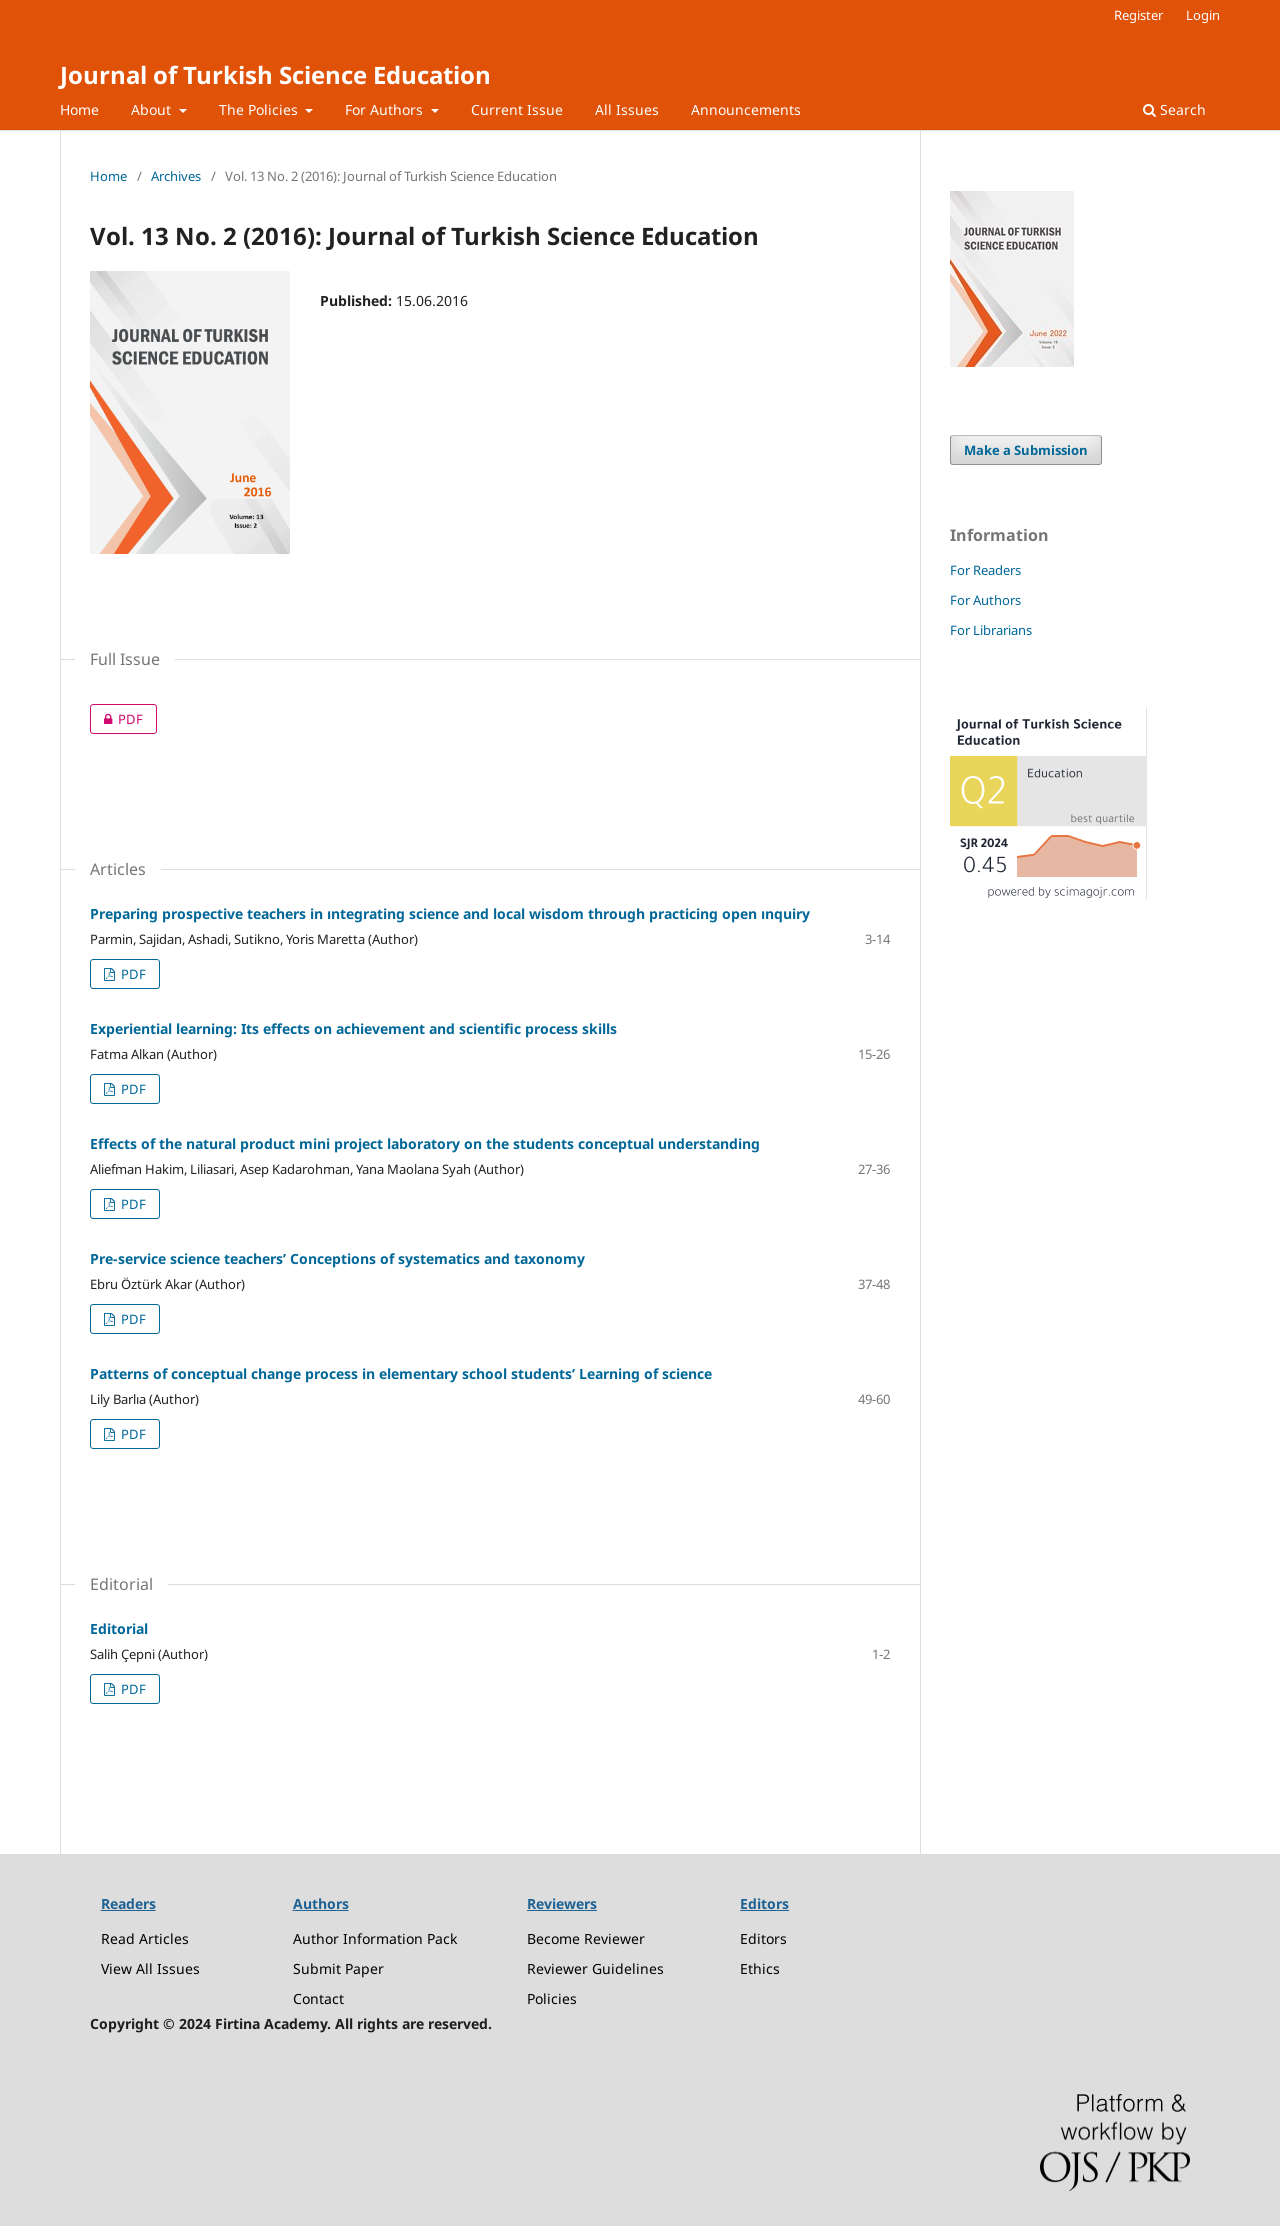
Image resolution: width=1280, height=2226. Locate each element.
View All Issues (150, 1968)
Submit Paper (338, 1968)
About (153, 109)
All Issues (627, 109)
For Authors (386, 109)
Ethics (760, 1968)
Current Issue (517, 109)
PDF (116, 719)
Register (1138, 15)
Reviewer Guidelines (595, 1968)
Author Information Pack (375, 1938)
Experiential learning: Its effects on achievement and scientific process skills (353, 1028)
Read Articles (145, 1938)
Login (1203, 15)
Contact (318, 1998)
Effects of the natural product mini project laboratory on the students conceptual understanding (425, 1143)
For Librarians (991, 630)
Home (79, 109)
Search (1174, 109)
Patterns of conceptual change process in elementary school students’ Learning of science (401, 1373)
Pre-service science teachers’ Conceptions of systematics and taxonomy (337, 1258)
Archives (176, 176)
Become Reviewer (586, 1938)
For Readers (985, 570)
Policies (552, 1998)
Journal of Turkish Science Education (275, 74)
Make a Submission (1026, 450)
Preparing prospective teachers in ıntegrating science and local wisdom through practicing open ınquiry (450, 913)
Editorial (119, 1628)
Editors (763, 1938)
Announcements (746, 109)
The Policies (260, 109)
